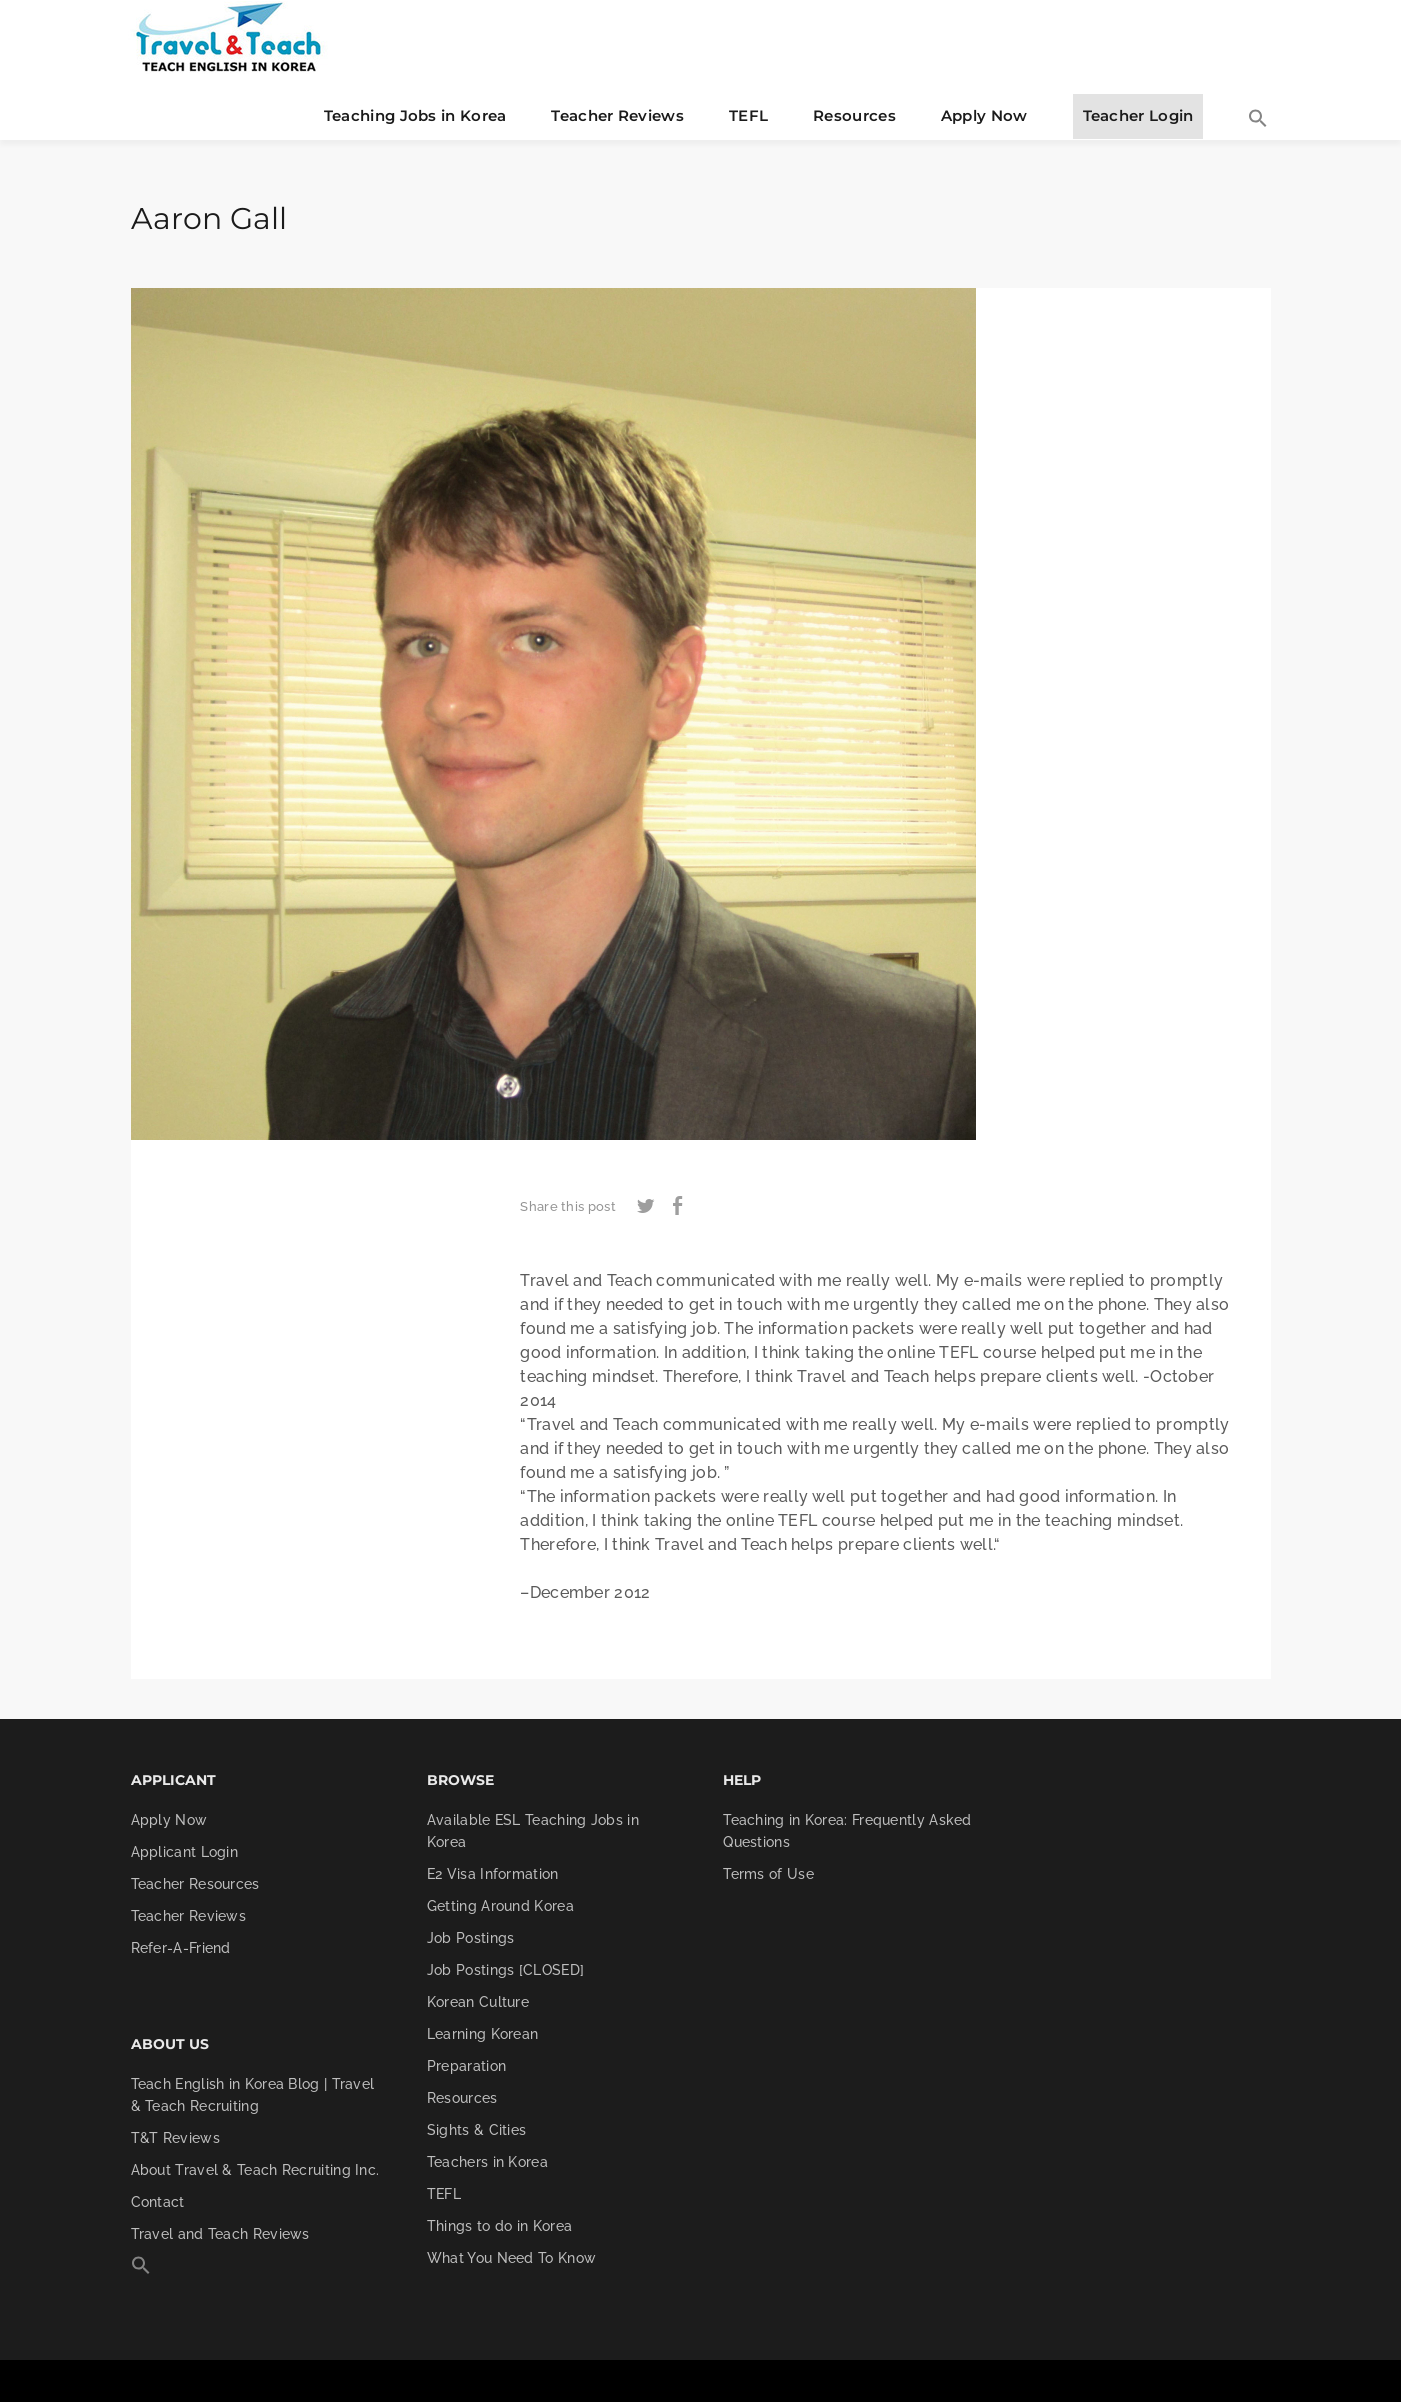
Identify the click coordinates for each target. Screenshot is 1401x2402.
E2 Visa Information (493, 1874)
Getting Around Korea (500, 1906)
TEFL (748, 115)
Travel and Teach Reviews (220, 2234)
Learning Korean (483, 2034)
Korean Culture (478, 2002)
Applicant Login (185, 1852)
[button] (1258, 120)
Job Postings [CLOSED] (505, 1970)
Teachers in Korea (487, 2162)
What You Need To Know (511, 2258)
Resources (854, 115)
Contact (158, 2202)
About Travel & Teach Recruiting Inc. (255, 2170)
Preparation (466, 2066)
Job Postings (471, 1938)
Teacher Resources (195, 1884)
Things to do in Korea (499, 2226)
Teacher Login (1138, 115)
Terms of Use (768, 1874)
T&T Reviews (175, 2138)
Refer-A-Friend (181, 1948)
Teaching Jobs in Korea (415, 115)
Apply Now (984, 115)
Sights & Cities (477, 2130)
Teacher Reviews (617, 115)
